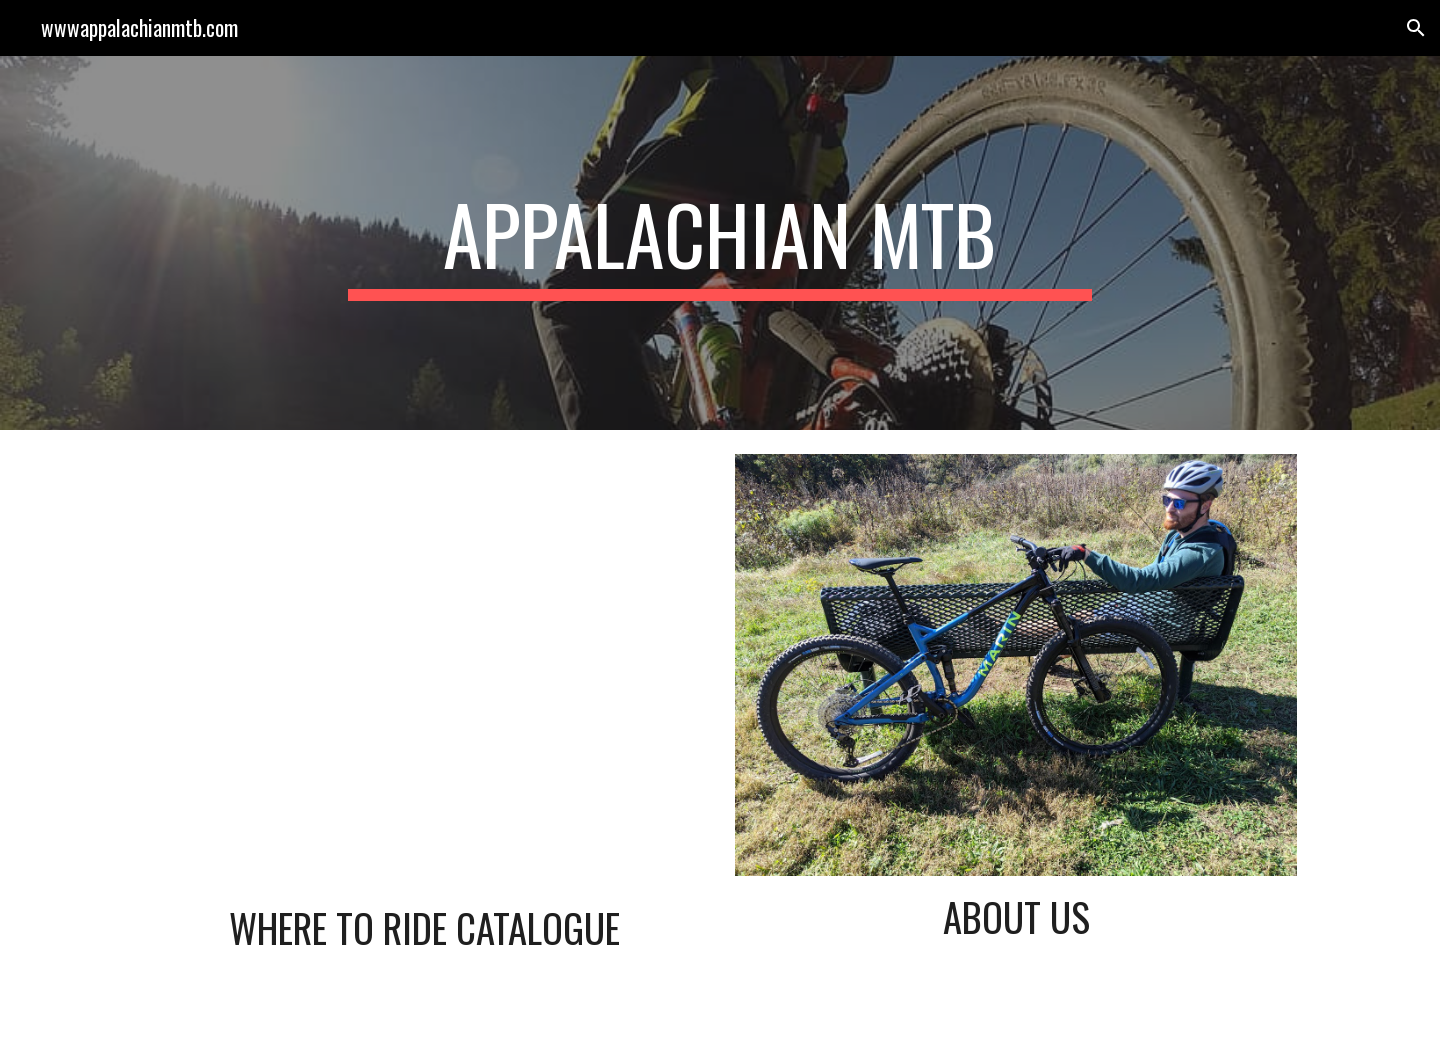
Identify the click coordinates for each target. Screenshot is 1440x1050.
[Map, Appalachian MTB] (424, 670)
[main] (720, 243)
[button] (1416, 28)
